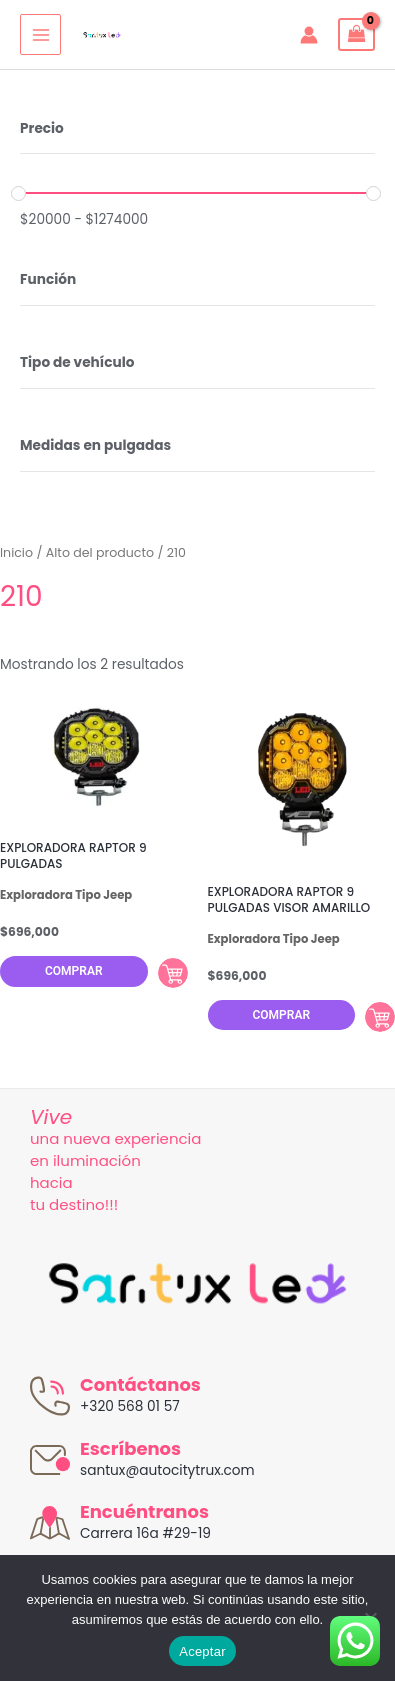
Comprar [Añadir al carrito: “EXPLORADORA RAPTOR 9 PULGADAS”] (173, 973)
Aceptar (202, 1651)
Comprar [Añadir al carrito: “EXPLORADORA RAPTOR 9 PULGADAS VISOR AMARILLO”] (380, 1017)
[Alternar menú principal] (40, 34)
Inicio (16, 552)
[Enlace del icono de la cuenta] (309, 35)
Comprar (74, 971)
